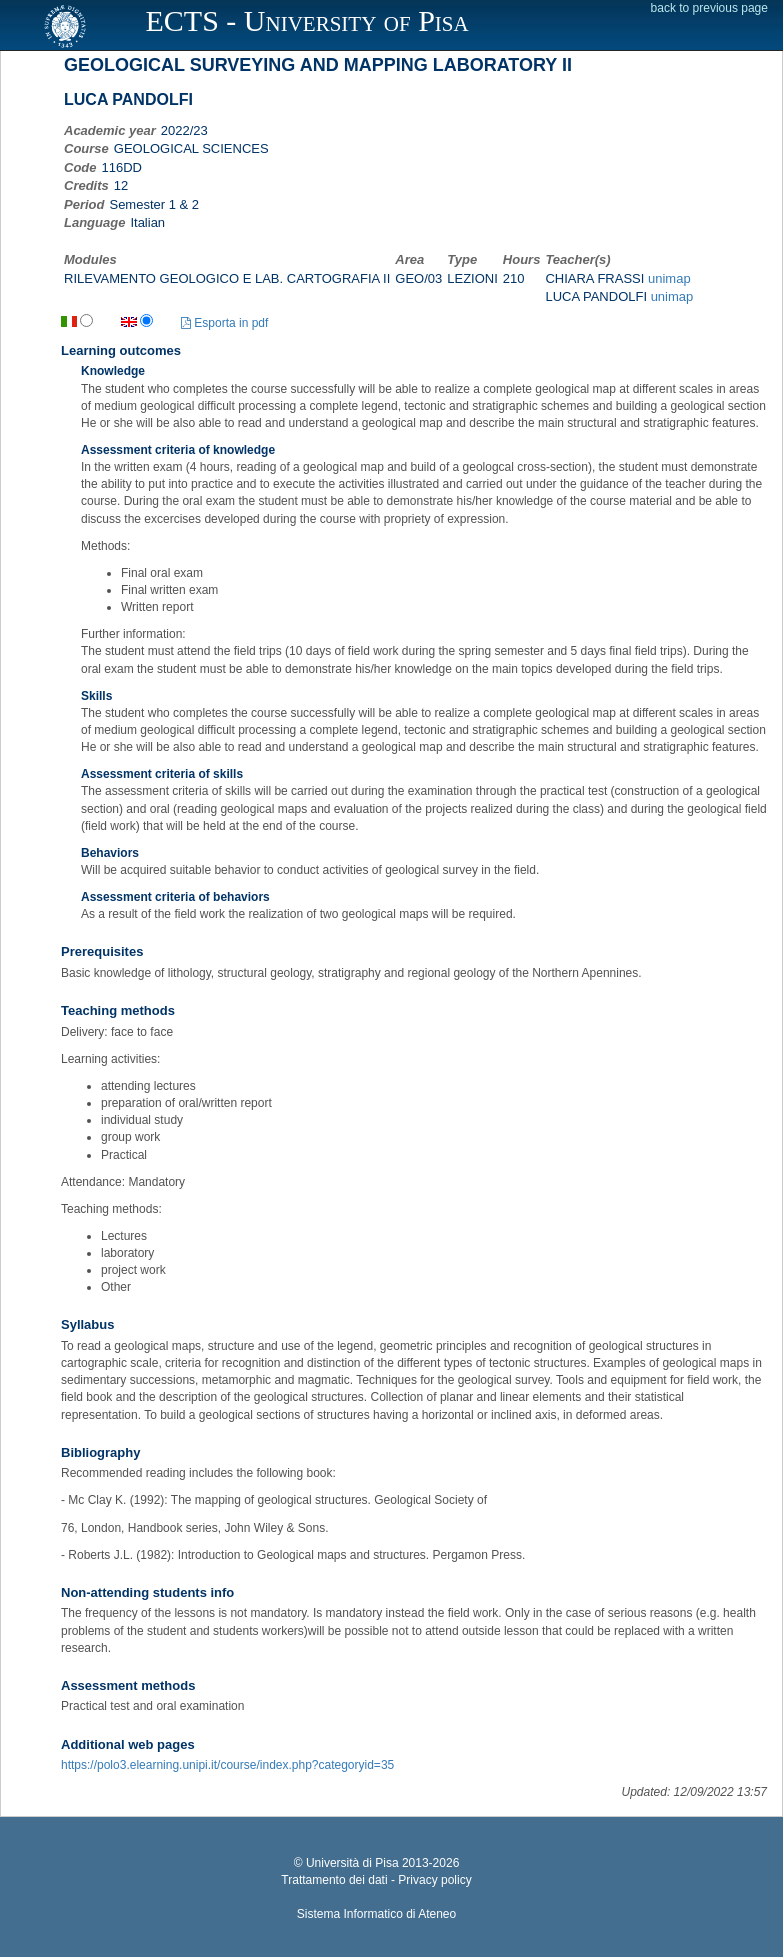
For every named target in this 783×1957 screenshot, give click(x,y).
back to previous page (709, 8)
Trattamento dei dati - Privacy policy (376, 1880)
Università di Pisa (352, 1863)
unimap (669, 278)
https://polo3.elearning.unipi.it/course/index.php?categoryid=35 (227, 1765)
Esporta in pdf (224, 323)
